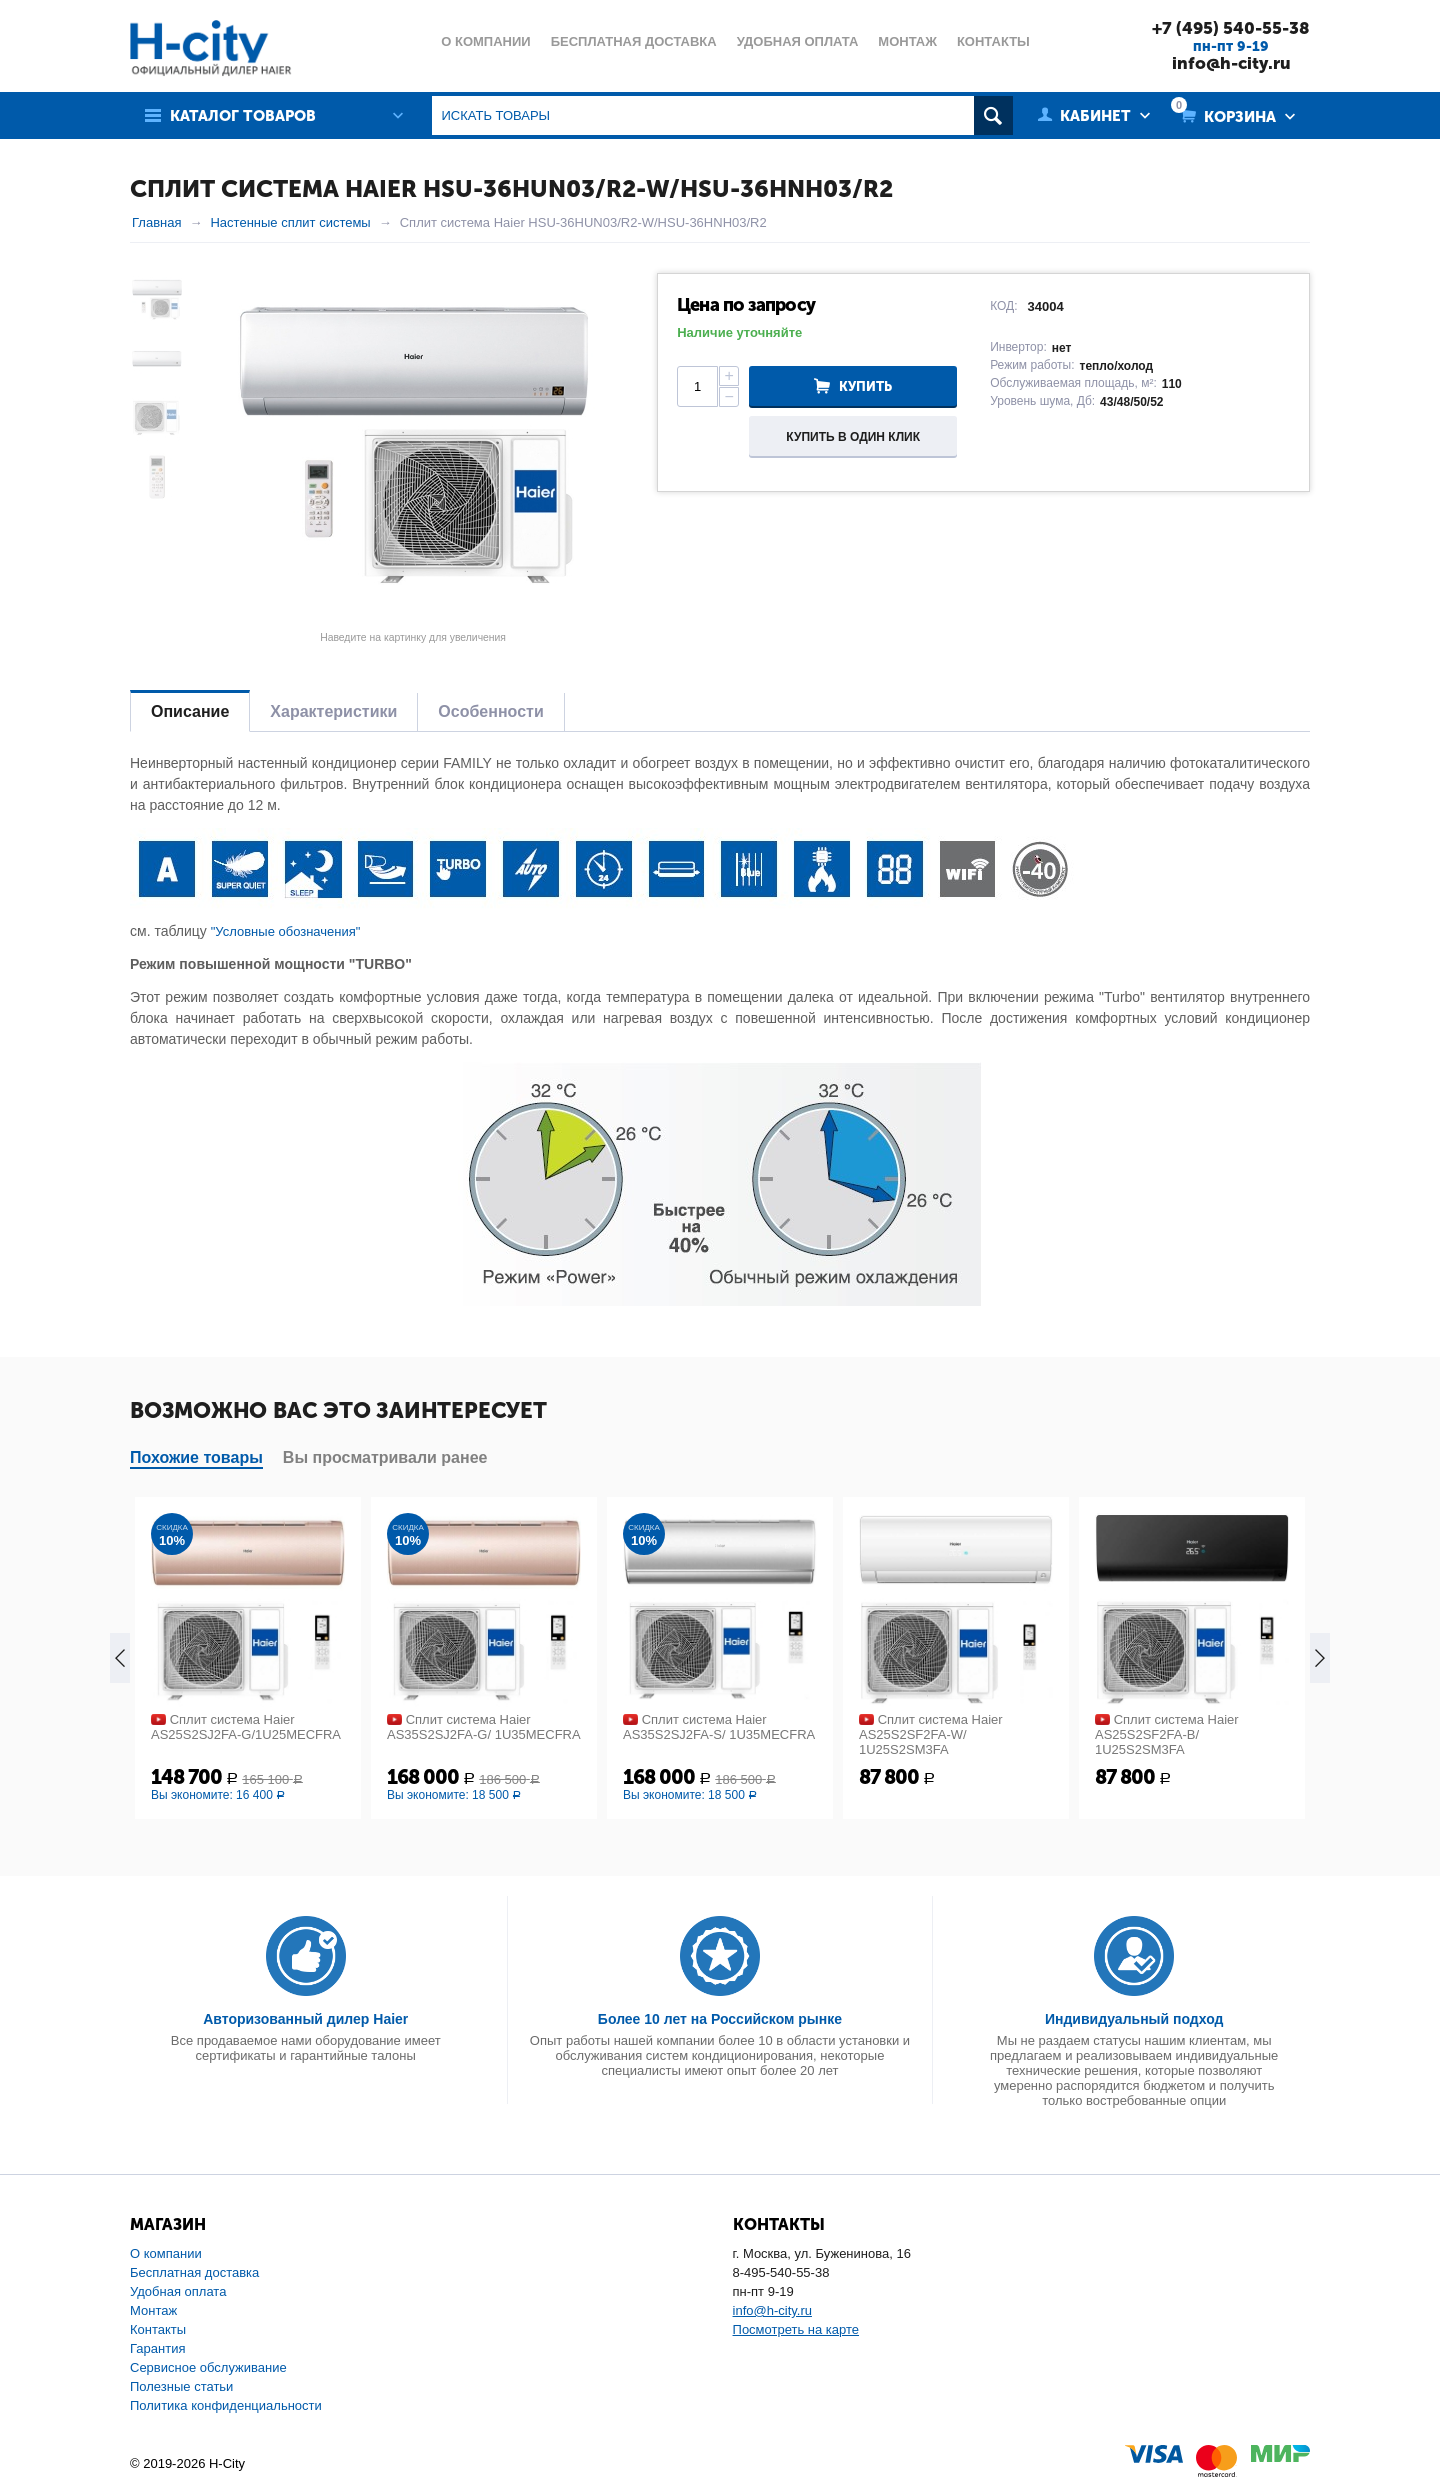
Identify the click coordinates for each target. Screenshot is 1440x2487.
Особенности (490, 711)
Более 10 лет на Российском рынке (720, 2019)
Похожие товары (196, 1457)
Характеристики (333, 711)
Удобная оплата (178, 2291)
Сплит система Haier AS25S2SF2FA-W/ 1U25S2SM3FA (931, 1734)
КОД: (1003, 306)
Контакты (158, 2329)
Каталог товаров (243, 116)
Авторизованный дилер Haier (305, 2019)
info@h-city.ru (1231, 63)
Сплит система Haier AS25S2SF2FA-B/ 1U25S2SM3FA (1167, 1734)
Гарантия (157, 2348)
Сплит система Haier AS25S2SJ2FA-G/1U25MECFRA (246, 1727)
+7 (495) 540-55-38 (1231, 28)
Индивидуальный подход (1134, 2019)
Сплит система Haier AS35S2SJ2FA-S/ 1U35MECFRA (719, 1727)
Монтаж (153, 2310)
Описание (190, 711)
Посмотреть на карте (796, 2329)
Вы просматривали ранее (385, 1457)
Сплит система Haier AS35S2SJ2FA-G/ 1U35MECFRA (484, 1727)
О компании (166, 2253)
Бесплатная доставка (194, 2272)
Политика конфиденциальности (226, 2405)
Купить (865, 386)
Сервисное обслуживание (208, 2367)
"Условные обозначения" (286, 931)
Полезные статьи (181, 2386)
